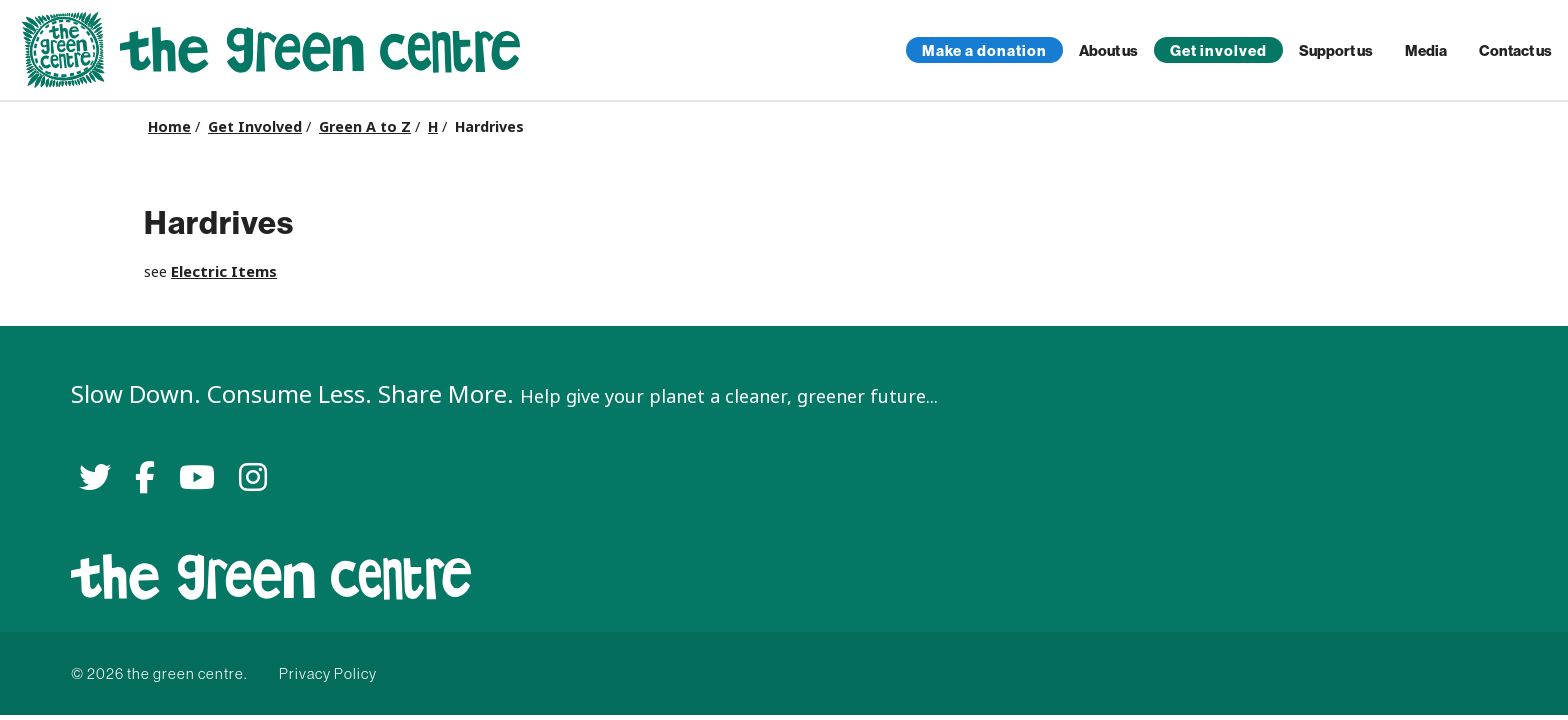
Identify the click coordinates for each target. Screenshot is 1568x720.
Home (169, 127)
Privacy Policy (328, 673)
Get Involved (255, 127)
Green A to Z (365, 127)
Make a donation (984, 50)
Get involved (1218, 50)
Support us (1336, 50)
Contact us (1515, 50)
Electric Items (224, 271)
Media (1426, 50)
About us (1108, 50)
